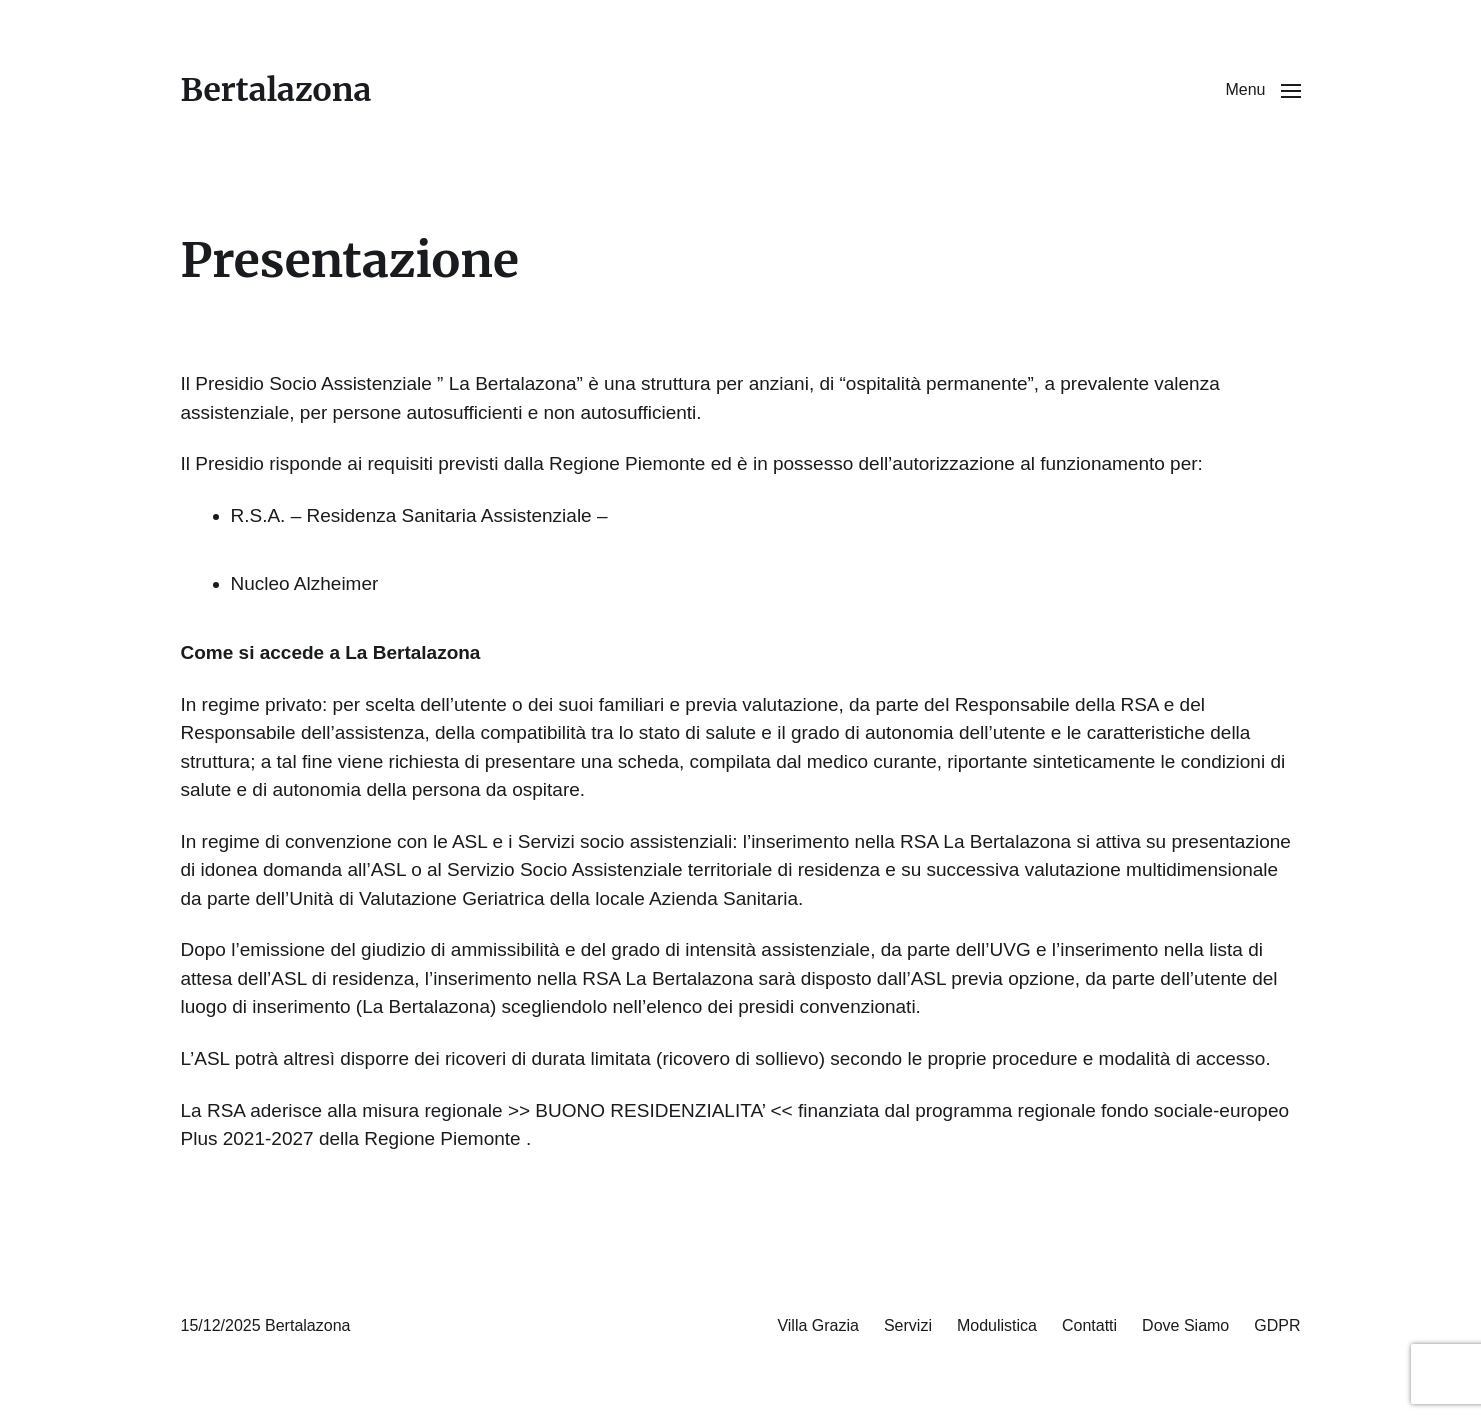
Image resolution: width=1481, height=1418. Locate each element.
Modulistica (997, 1325)
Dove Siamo (1185, 1325)
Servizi (908, 1325)
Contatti (1089, 1325)
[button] (1262, 90)
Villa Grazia (818, 1325)
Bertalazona (276, 90)
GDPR (1277, 1325)
